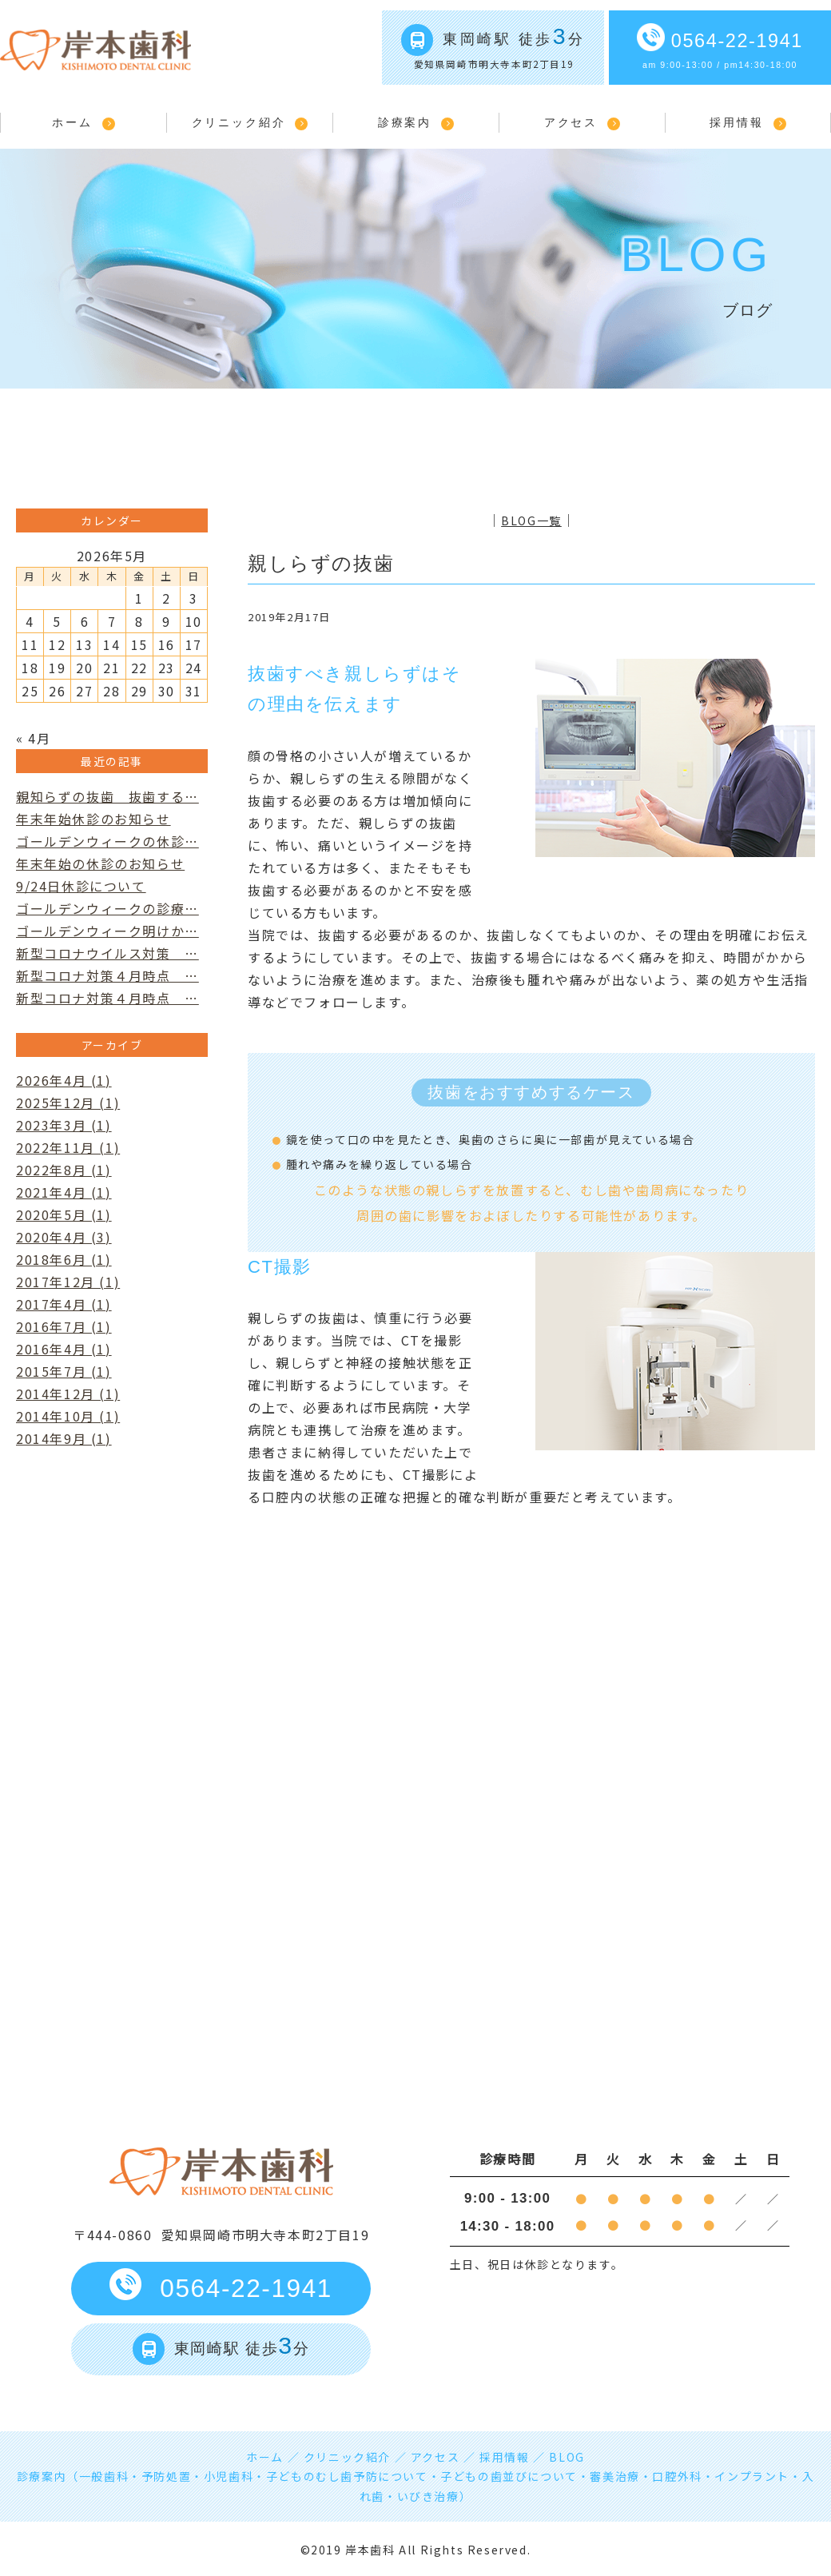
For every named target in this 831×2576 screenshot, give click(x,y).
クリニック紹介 (239, 122)
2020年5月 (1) (64, 1214)
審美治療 (614, 2476)
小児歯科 (228, 2476)
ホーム (72, 122)
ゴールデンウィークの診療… (107, 908)
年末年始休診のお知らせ (93, 818)
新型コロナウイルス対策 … (107, 953)
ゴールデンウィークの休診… (107, 841)
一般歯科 (104, 2476)
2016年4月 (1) (64, 1348)
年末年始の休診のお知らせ (100, 863)
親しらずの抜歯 (321, 563)
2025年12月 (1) (68, 1102)
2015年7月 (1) (64, 1371)
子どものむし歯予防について (347, 2476)
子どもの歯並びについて (509, 2476)
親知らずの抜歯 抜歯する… (107, 796)
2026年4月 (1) (64, 1080)
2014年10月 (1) (68, 1416)
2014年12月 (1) (68, 1393)
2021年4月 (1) (64, 1192)
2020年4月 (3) (64, 1236)
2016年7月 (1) (64, 1326)
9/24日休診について (81, 885)
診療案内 (404, 122)
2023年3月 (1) (64, 1124)
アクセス (571, 122)
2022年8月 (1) (64, 1169)
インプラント (751, 2476)
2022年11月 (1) (68, 1147)
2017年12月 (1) (68, 1281)
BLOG (566, 2457)
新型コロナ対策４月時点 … (107, 975)
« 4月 (33, 738)
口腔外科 (677, 2476)
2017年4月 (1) (64, 1304)
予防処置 (166, 2476)
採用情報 (736, 122)
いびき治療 (428, 2496)
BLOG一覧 (531, 520)
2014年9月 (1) (64, 1438)
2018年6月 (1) (64, 1259)
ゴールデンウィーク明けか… (107, 930)
